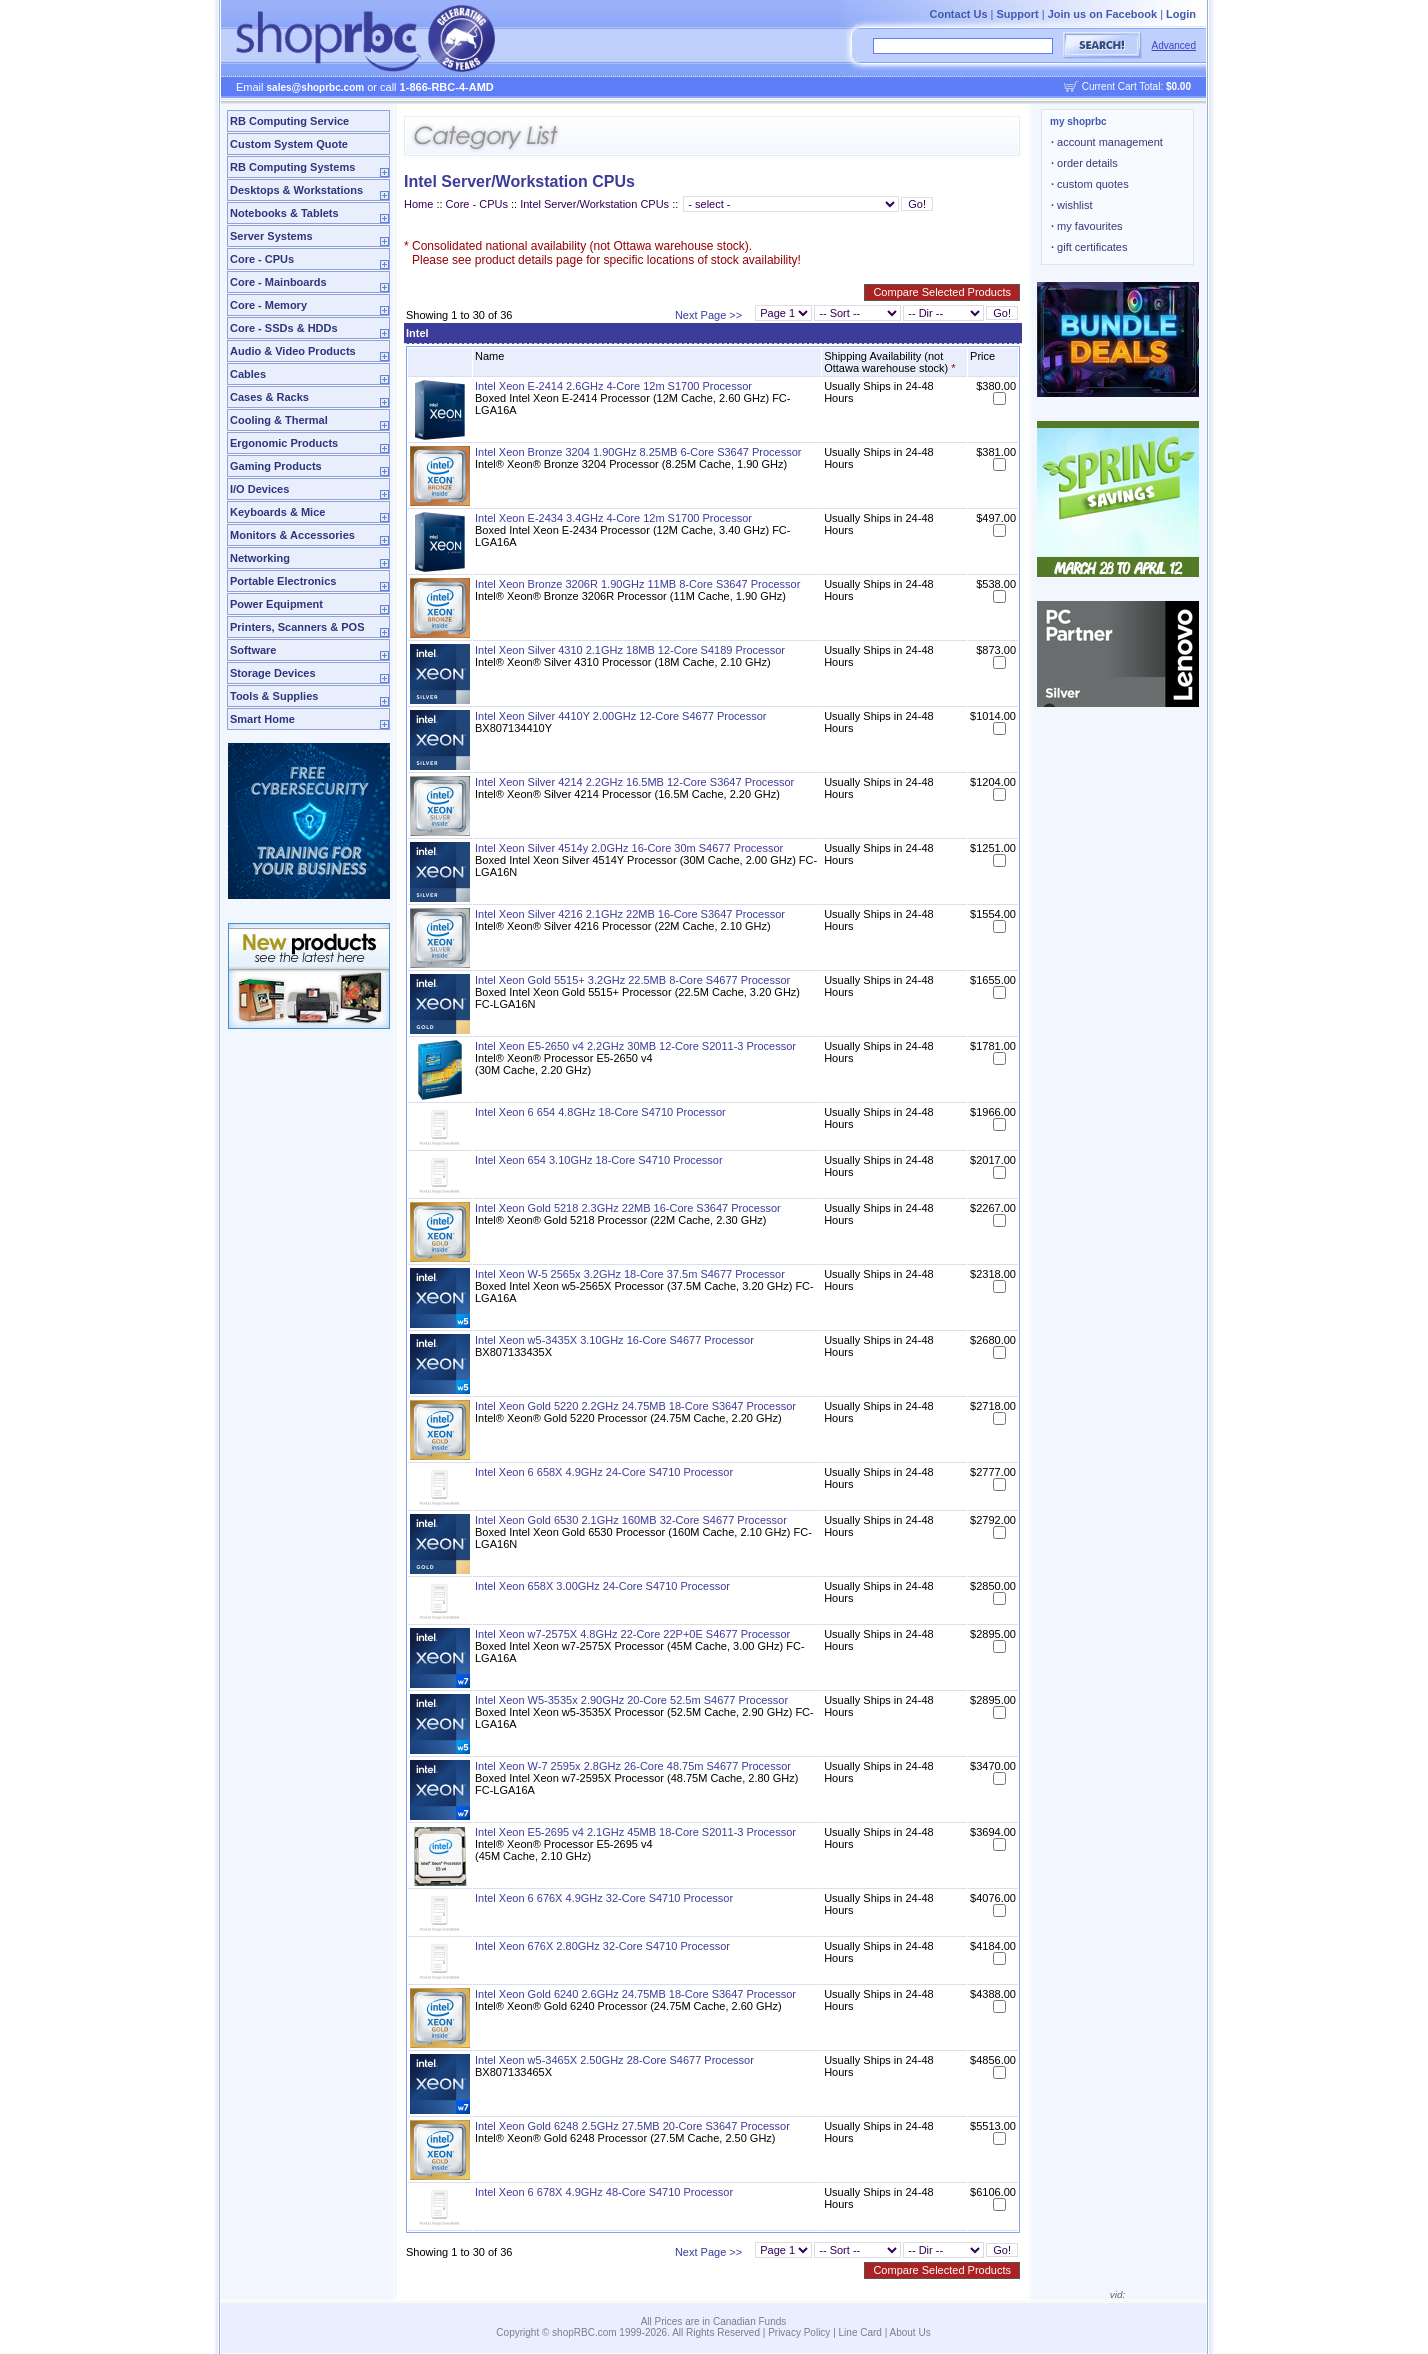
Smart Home (262, 719)
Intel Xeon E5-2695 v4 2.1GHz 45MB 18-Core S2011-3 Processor (635, 1832)
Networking (260, 558)
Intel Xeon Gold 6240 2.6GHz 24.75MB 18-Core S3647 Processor (635, 1994)
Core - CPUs (262, 259)
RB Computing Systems (292, 167)
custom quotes (1090, 184)
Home (418, 204)
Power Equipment (276, 604)
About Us (910, 2332)
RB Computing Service (289, 121)
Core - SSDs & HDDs (284, 328)
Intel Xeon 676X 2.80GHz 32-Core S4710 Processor (602, 1946)
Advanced (1174, 45)
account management (1107, 142)
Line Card (860, 2332)
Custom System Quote (289, 144)
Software (253, 650)
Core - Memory (268, 305)
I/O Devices (259, 489)
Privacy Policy (799, 2332)
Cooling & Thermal (279, 420)
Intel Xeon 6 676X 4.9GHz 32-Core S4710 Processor (604, 1898)
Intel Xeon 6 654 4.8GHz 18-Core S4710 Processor (600, 1112)
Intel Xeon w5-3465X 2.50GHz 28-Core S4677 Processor (614, 2060)
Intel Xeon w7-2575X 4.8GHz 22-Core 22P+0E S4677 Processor (632, 1634)
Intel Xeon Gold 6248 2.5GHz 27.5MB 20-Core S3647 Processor (632, 2126)
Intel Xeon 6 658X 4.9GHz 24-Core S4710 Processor (604, 1472)
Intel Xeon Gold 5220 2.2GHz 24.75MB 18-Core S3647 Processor (635, 1406)
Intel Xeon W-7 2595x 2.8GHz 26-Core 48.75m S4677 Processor (633, 1766)
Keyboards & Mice (277, 512)
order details (1084, 163)
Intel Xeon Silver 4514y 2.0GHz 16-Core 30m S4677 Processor (629, 848)
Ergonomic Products (284, 443)
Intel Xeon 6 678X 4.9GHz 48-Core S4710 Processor (604, 2192)
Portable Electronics (283, 581)
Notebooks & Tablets (284, 213)
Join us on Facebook (1102, 14)
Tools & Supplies (274, 696)
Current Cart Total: (1136, 86)
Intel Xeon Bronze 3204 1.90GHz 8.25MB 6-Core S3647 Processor (638, 452)
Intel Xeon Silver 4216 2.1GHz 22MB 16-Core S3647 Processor (630, 914)
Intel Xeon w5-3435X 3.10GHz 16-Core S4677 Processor (614, 1340)
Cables (248, 374)
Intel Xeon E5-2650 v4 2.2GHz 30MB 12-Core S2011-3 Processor (635, 1046)
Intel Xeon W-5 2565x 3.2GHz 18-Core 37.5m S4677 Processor (630, 1274)
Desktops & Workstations (296, 190)
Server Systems (271, 236)
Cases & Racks (269, 397)
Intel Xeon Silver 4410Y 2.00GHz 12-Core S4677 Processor (620, 716)
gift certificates (1089, 247)
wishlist (1072, 205)
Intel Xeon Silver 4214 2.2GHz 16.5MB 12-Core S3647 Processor (634, 782)
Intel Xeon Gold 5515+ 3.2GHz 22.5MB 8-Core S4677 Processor (632, 980)
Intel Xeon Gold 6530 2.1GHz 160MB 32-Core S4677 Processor (631, 1520)
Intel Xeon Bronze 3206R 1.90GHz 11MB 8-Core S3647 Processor (637, 584)
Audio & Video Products (293, 351)
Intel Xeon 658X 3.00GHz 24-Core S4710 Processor (602, 1586)
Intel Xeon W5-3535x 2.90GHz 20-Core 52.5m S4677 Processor (631, 1700)
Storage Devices (273, 673)
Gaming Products (276, 466)
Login (1181, 14)
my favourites (1087, 226)
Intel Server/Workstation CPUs (594, 204)
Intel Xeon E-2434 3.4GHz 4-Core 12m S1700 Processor (613, 518)
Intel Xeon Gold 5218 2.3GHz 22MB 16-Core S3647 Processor (628, 1208)
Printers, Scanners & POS (297, 627)
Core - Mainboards (278, 282)
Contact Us (958, 14)
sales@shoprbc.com (316, 87)
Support (1018, 14)
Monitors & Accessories (292, 535)
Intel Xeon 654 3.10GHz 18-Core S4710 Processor (599, 1160)
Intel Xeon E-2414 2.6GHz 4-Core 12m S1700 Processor (613, 386)
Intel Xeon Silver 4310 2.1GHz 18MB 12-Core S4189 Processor (630, 650)
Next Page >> (708, 315)
